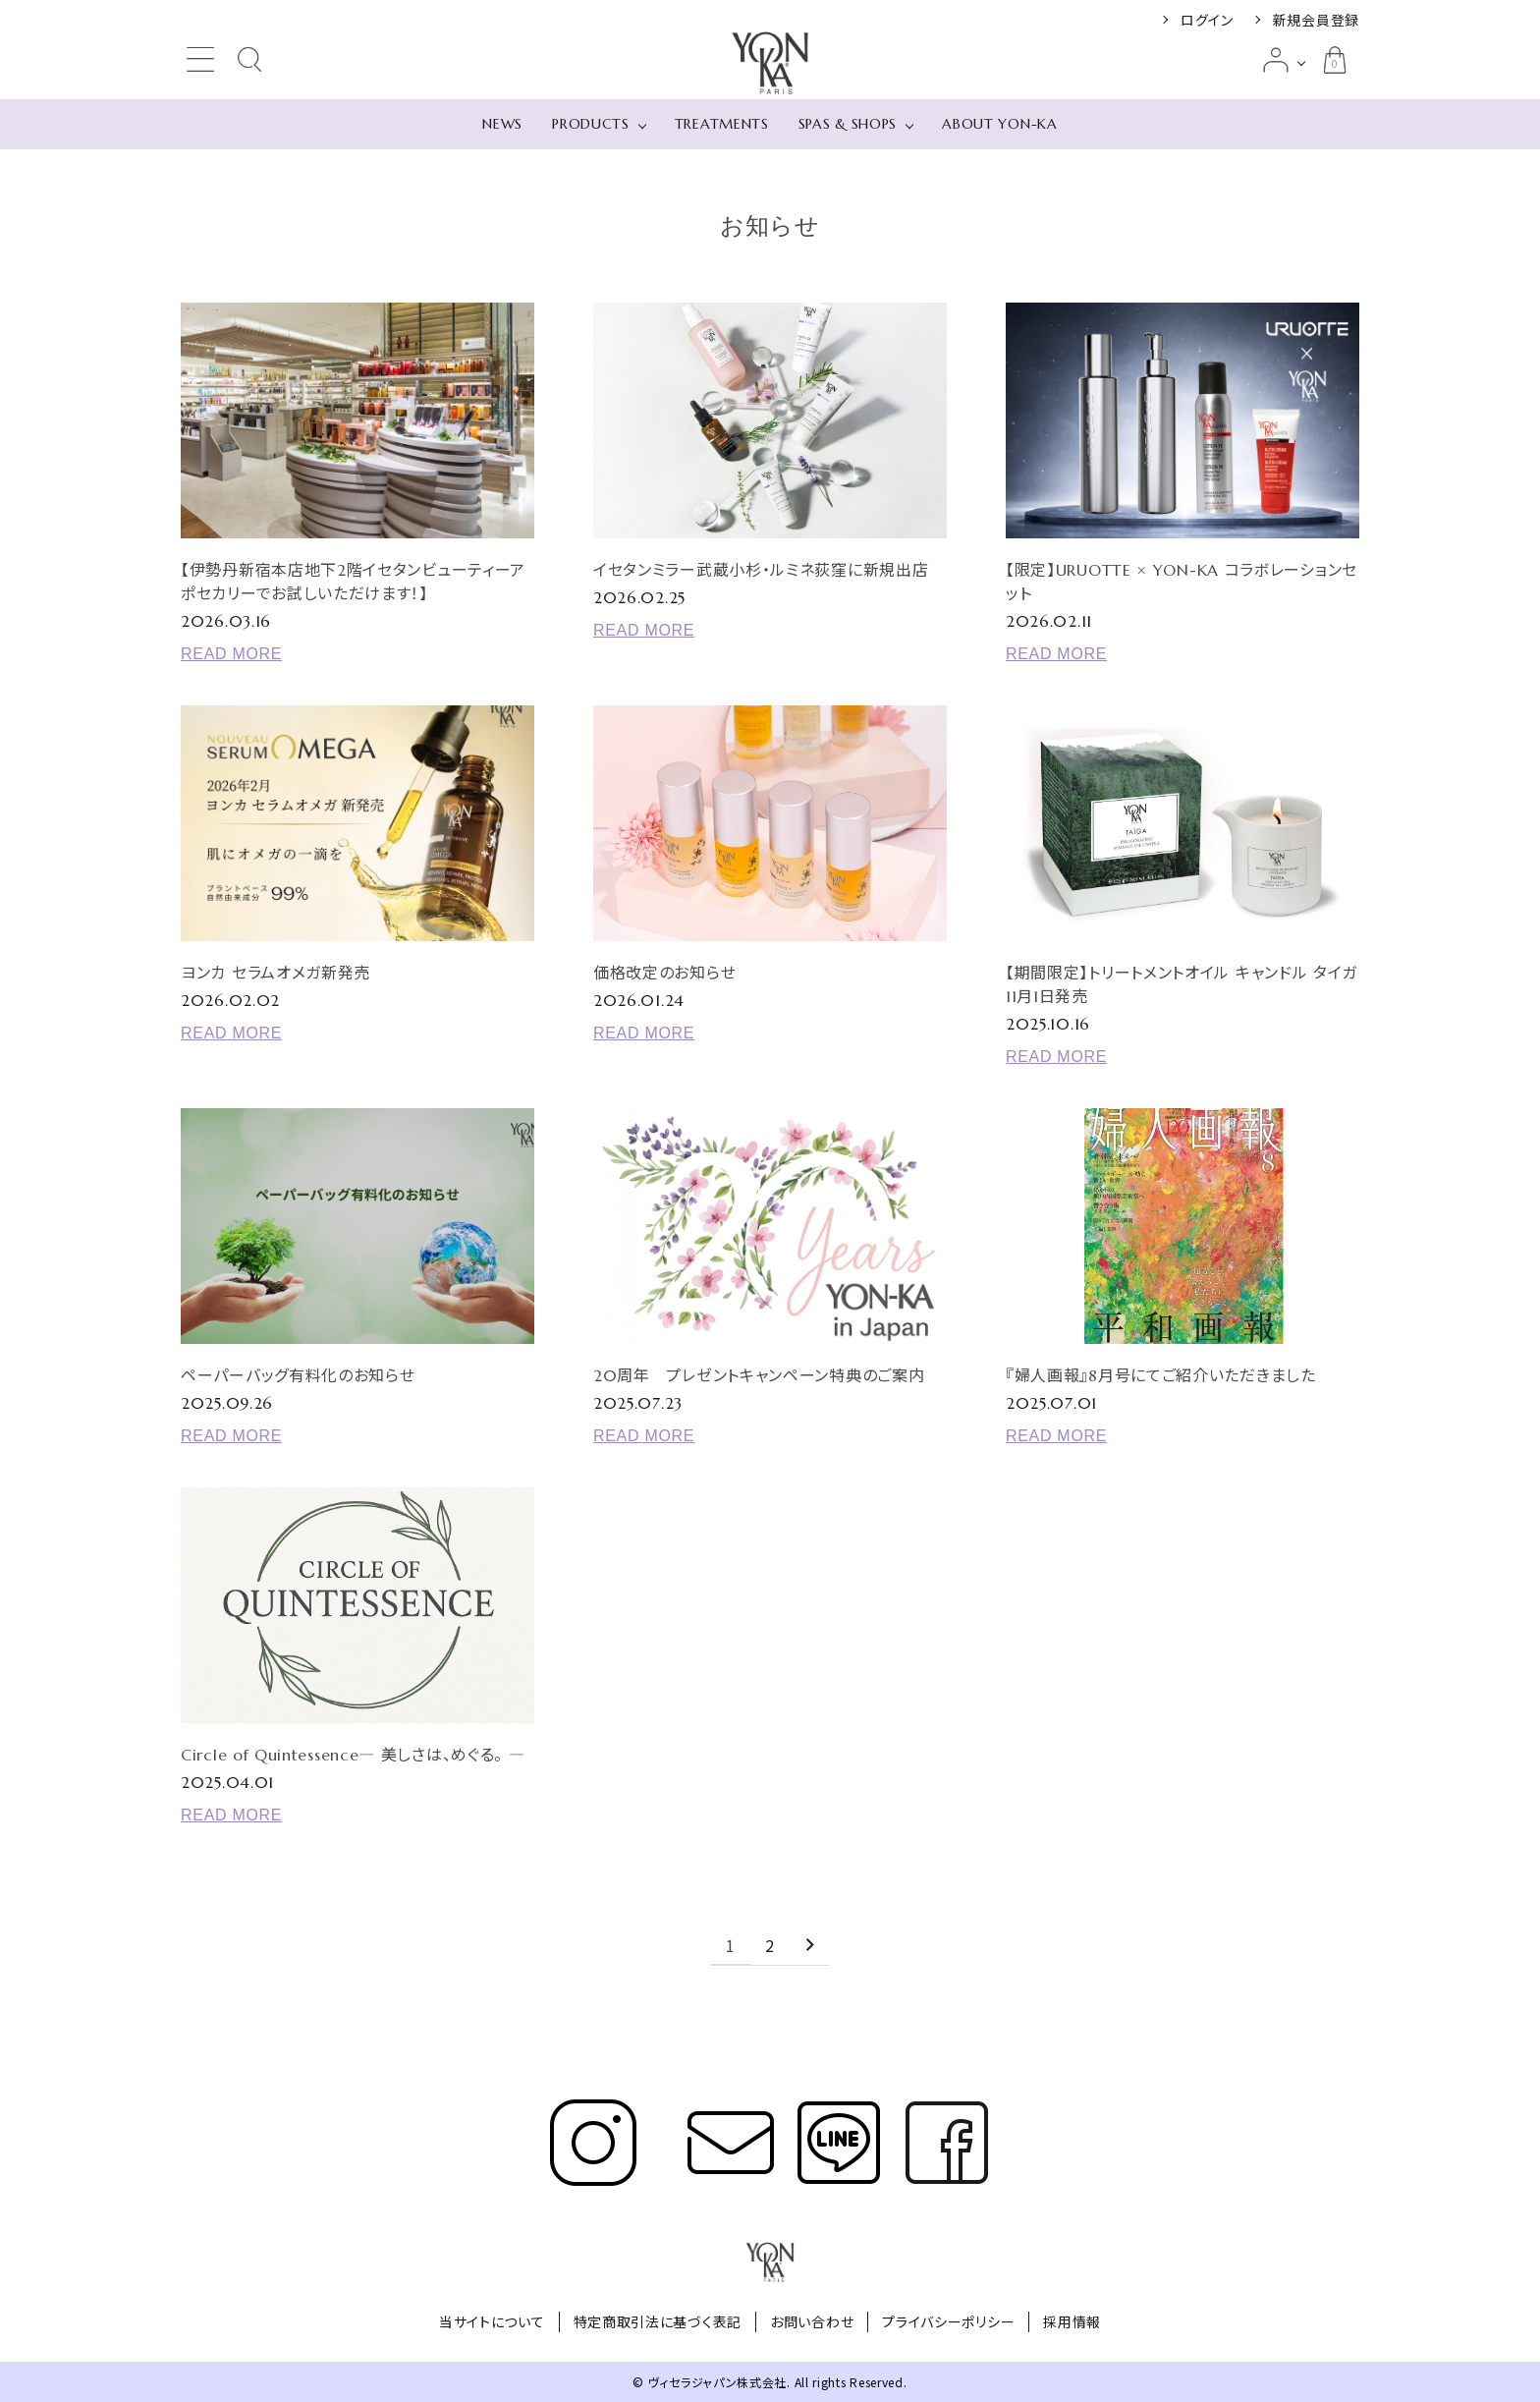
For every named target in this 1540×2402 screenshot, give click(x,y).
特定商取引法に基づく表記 (658, 2321)
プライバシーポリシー (948, 2321)
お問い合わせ (811, 2321)
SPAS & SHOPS (847, 124)
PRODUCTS (591, 124)
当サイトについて (492, 2321)
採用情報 (1072, 2321)
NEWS (502, 124)
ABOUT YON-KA (999, 124)
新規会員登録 (1316, 20)
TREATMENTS (722, 124)
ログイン (1207, 20)
